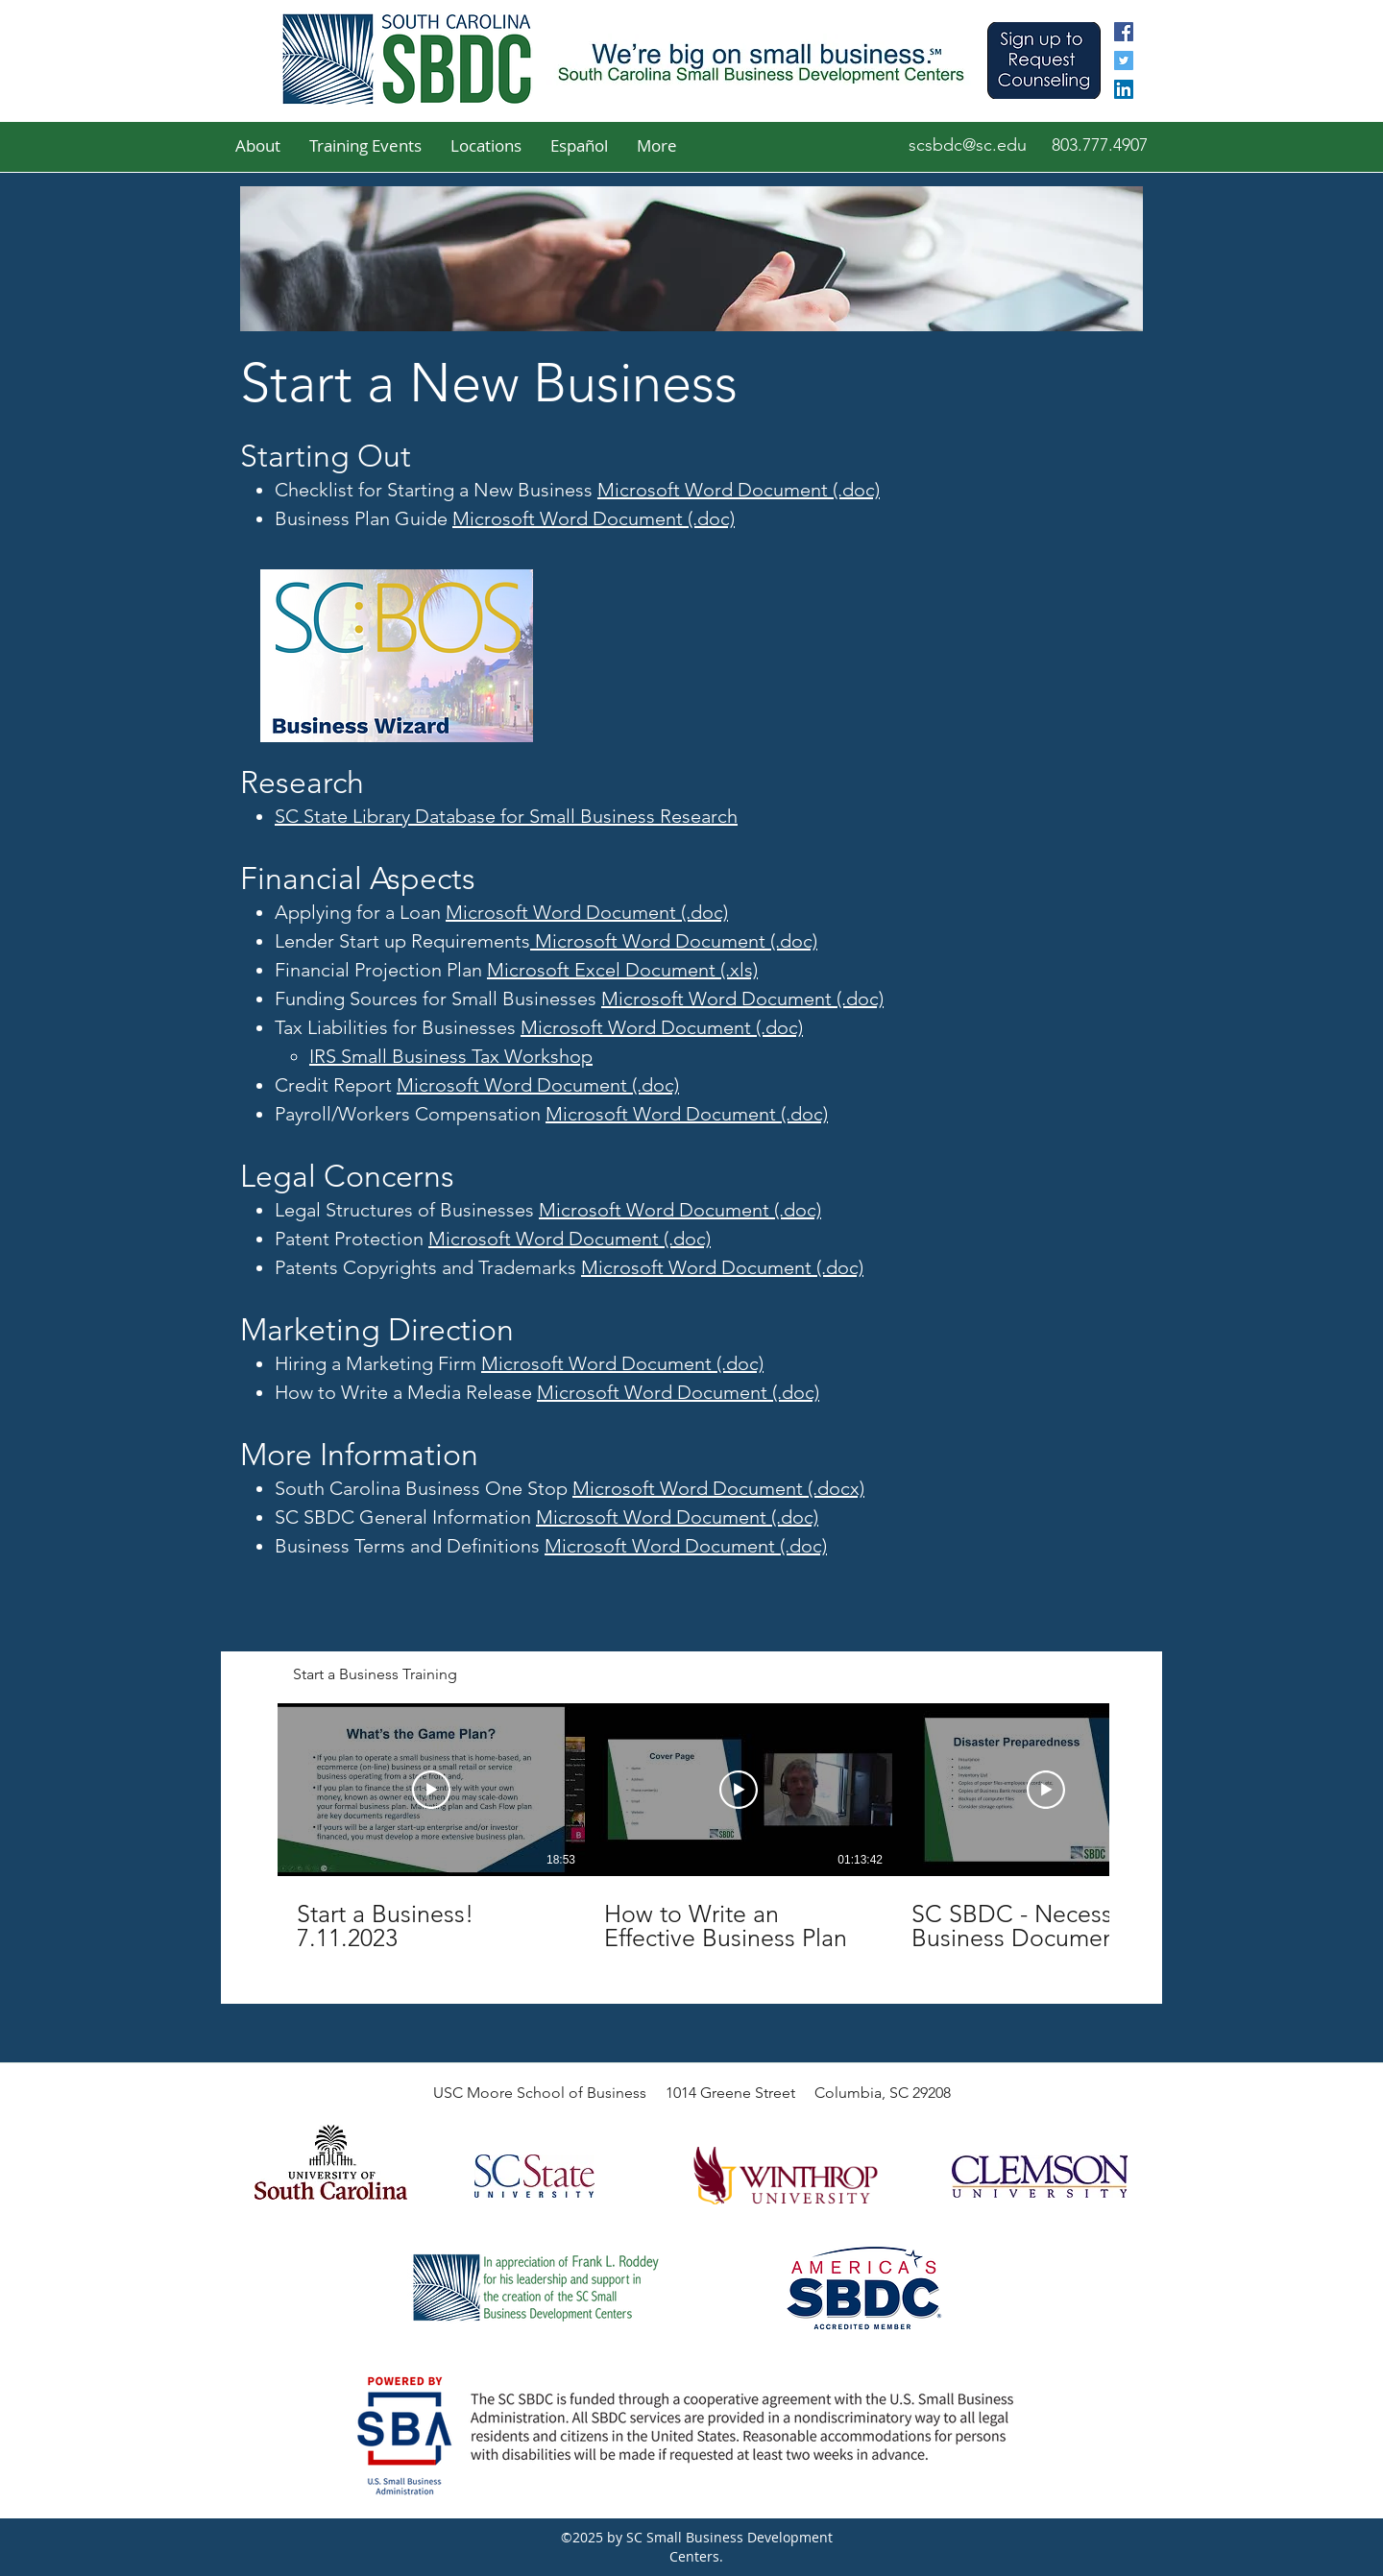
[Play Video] (431, 1789)
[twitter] (1123, 60)
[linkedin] (1123, 89)
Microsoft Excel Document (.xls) (622, 969)
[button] (258, 145)
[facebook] (1123, 31)
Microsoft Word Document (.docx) (718, 1488)
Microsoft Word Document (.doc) (738, 489)
